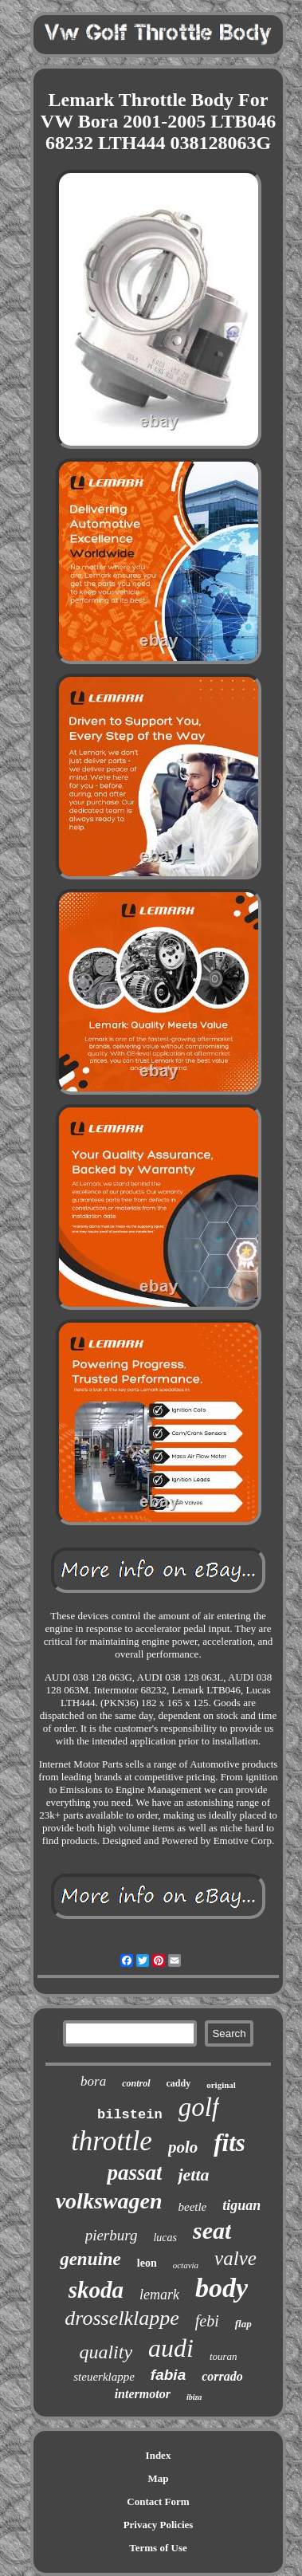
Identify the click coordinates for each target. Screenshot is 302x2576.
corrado (222, 2376)
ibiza (194, 2397)
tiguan (241, 2205)
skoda (96, 2290)
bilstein (130, 2114)
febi (207, 2321)
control (136, 2083)
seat (212, 2230)
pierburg (111, 2235)
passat (134, 2173)
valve (235, 2258)
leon (147, 2263)
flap (243, 2324)
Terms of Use (157, 2548)
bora (93, 2081)
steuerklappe (104, 2376)
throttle (111, 2141)
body (221, 2288)
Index (158, 2455)
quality (105, 2352)
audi (171, 2348)
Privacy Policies (159, 2525)
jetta (193, 2175)
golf (198, 2107)
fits (229, 2143)
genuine (90, 2259)
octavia (185, 2265)
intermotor (143, 2394)
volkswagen (109, 2201)
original (221, 2085)
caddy (179, 2083)
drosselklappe (121, 2318)
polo (183, 2147)
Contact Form (158, 2501)
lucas (165, 2238)
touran (223, 2356)
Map (158, 2478)
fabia (168, 2374)
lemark (159, 2295)
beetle (192, 2206)
